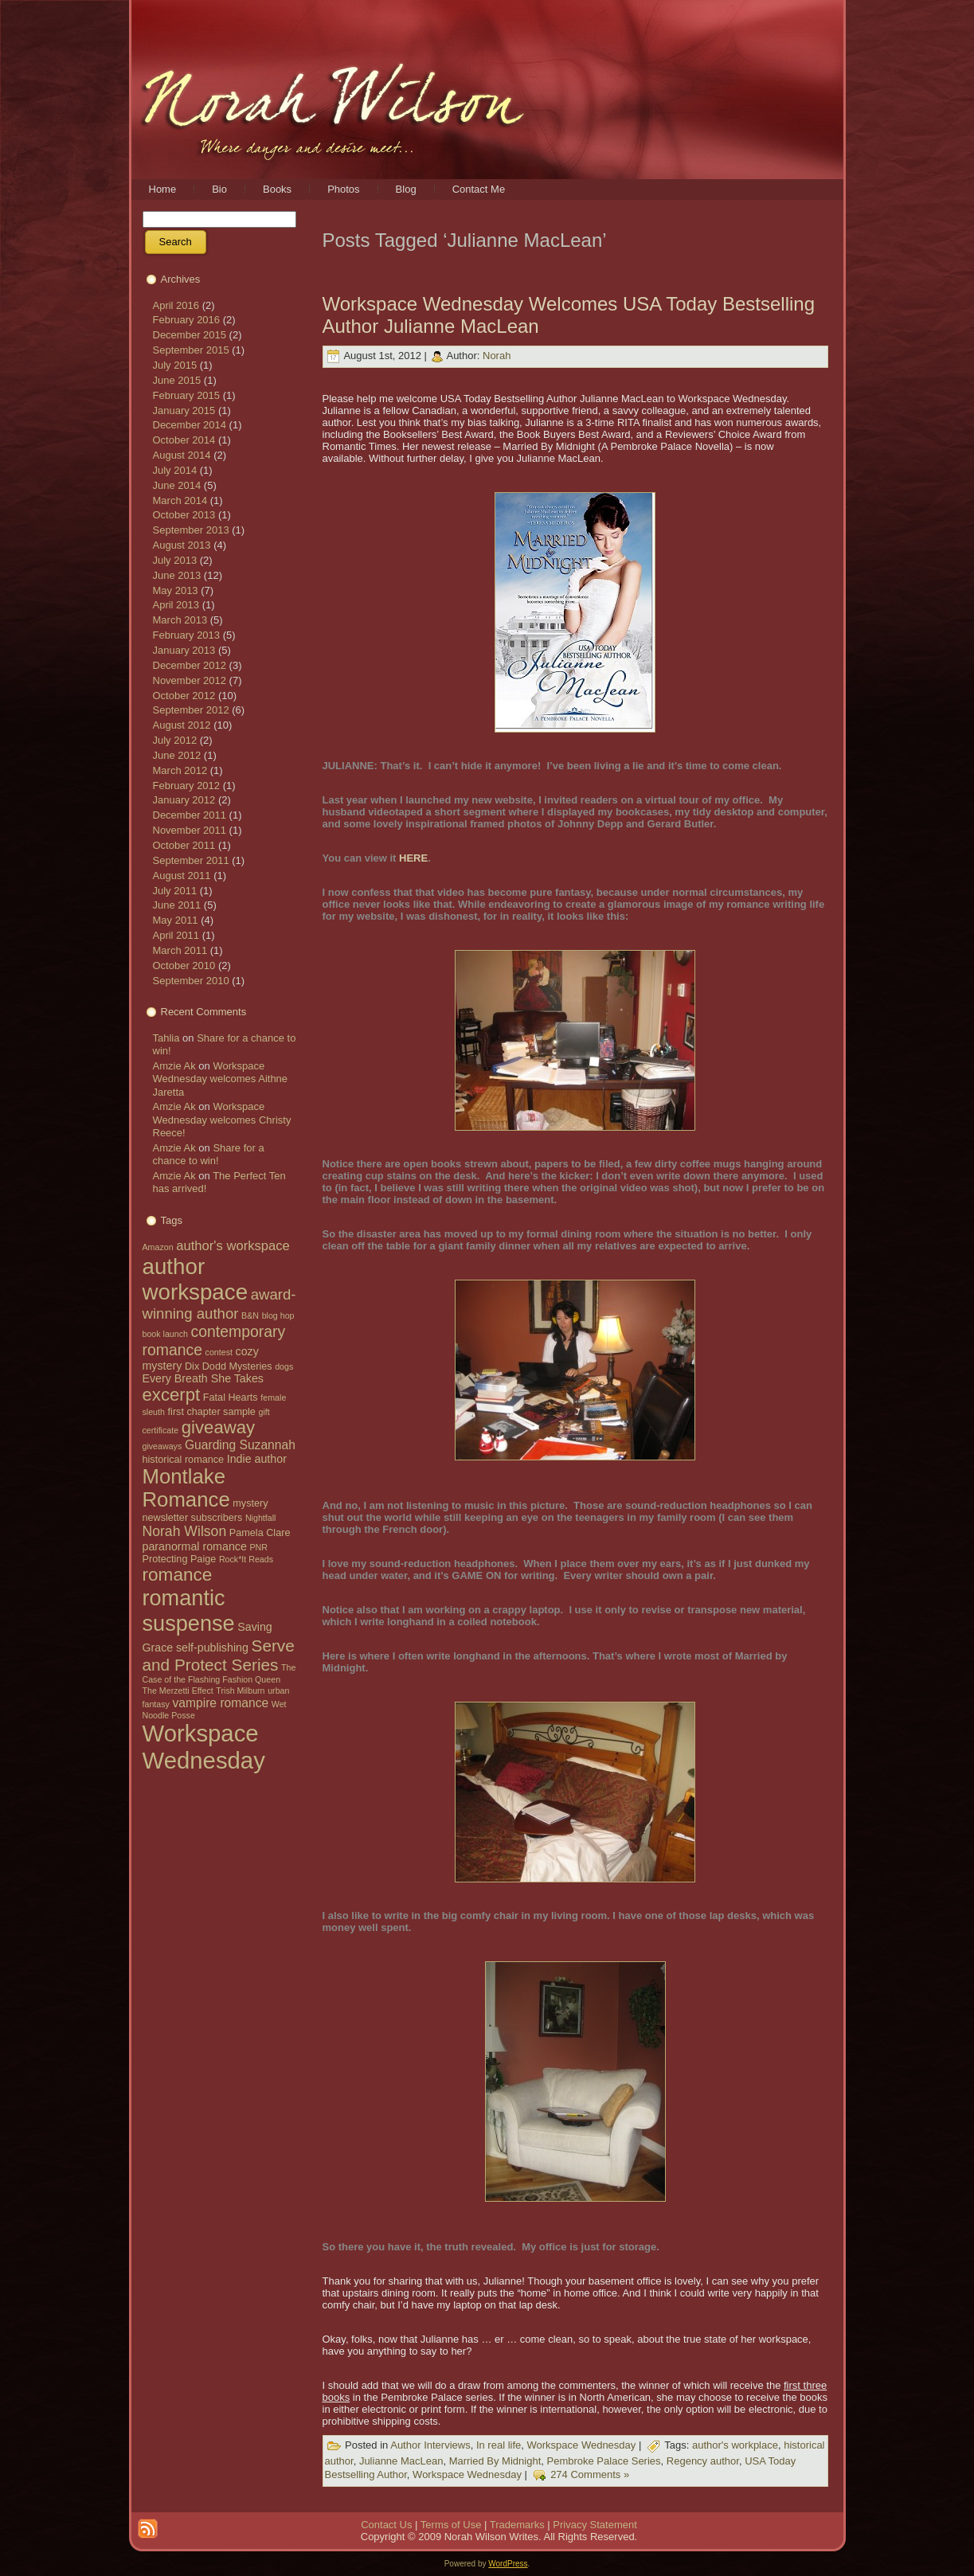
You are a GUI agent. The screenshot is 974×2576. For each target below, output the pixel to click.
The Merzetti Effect (178, 1690)
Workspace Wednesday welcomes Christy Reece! (222, 1119)
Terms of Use (451, 2525)
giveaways (162, 1446)
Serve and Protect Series (219, 1655)
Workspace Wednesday (204, 1746)
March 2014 (180, 500)
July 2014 (175, 470)
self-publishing (212, 1647)
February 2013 (187, 635)
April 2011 (176, 935)
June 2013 (177, 575)
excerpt (172, 1395)
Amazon (158, 1247)
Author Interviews (430, 2446)
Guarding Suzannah (240, 1445)
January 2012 (184, 800)
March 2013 (180, 620)
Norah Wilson (185, 1531)
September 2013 (191, 530)
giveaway (218, 1427)
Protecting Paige (180, 1559)
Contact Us (386, 2525)
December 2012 (190, 665)
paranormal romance (195, 1546)
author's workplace (735, 2446)
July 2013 (175, 560)
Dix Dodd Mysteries (228, 1366)
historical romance (184, 1459)
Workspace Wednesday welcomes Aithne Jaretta (220, 1079)
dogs (284, 1366)
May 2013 (175, 590)
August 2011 (182, 875)
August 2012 (182, 725)
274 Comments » (589, 2475)
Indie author (257, 1458)
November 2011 (190, 830)
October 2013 (184, 515)
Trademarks (517, 2525)
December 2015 (190, 335)
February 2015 (187, 395)
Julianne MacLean (401, 2461)
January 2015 (184, 410)
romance (178, 1575)
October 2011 (184, 845)
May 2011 (175, 920)
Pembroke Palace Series (604, 2461)
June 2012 (177, 755)
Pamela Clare (260, 1532)
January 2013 (184, 650)
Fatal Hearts (230, 1397)
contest (219, 1352)
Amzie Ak (174, 1066)
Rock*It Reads (246, 1559)
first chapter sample (212, 1411)
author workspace (195, 1279)
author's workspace (233, 1245)
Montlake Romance (186, 1488)
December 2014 (190, 425)
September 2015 (191, 350)
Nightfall (260, 1518)
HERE (413, 858)
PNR (258, 1547)
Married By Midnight (495, 2461)
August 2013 (182, 545)
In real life (498, 2446)
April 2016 (176, 305)
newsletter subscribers (193, 1517)
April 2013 (176, 605)
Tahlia (166, 1038)
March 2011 (180, 950)
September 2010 (191, 981)
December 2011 (190, 815)
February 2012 (187, 786)
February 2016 (187, 320)
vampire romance (220, 1703)
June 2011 (177, 905)
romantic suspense (189, 1610)
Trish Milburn (240, 1690)
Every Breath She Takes (203, 1378)
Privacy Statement (595, 2525)
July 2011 (175, 891)
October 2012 (184, 696)
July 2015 (175, 365)
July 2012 (175, 740)
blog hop (278, 1315)
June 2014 (177, 485)
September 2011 (191, 860)
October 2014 (184, 440)
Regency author (703, 2461)
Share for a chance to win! (208, 1154)
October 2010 (184, 965)
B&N (250, 1315)
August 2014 (182, 455)
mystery (250, 1503)
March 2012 (180, 770)
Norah (496, 356)
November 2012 (190, 680)
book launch (165, 1334)
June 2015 (177, 380)
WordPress (507, 2563)
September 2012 (191, 710)
